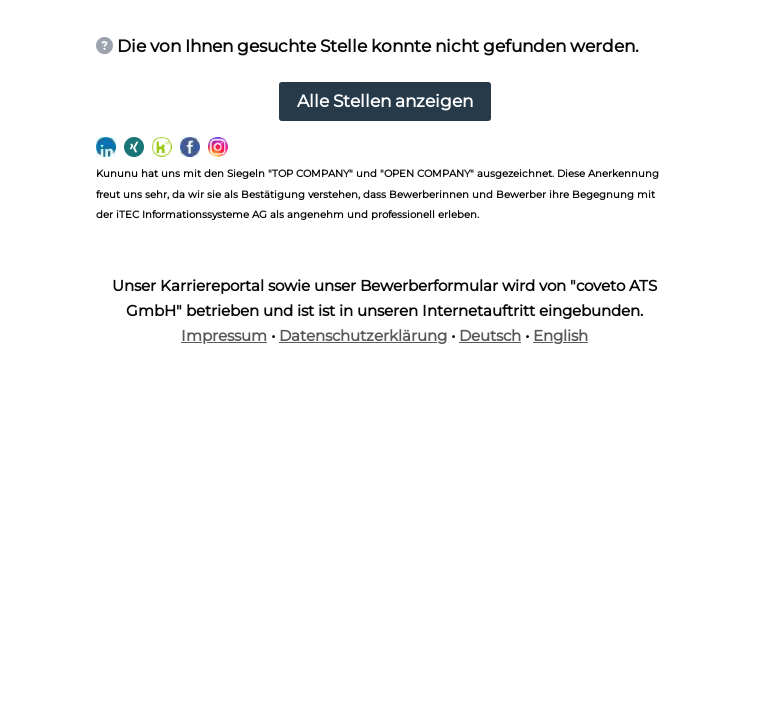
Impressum (224, 335)
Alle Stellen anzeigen (385, 101)
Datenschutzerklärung (363, 335)
